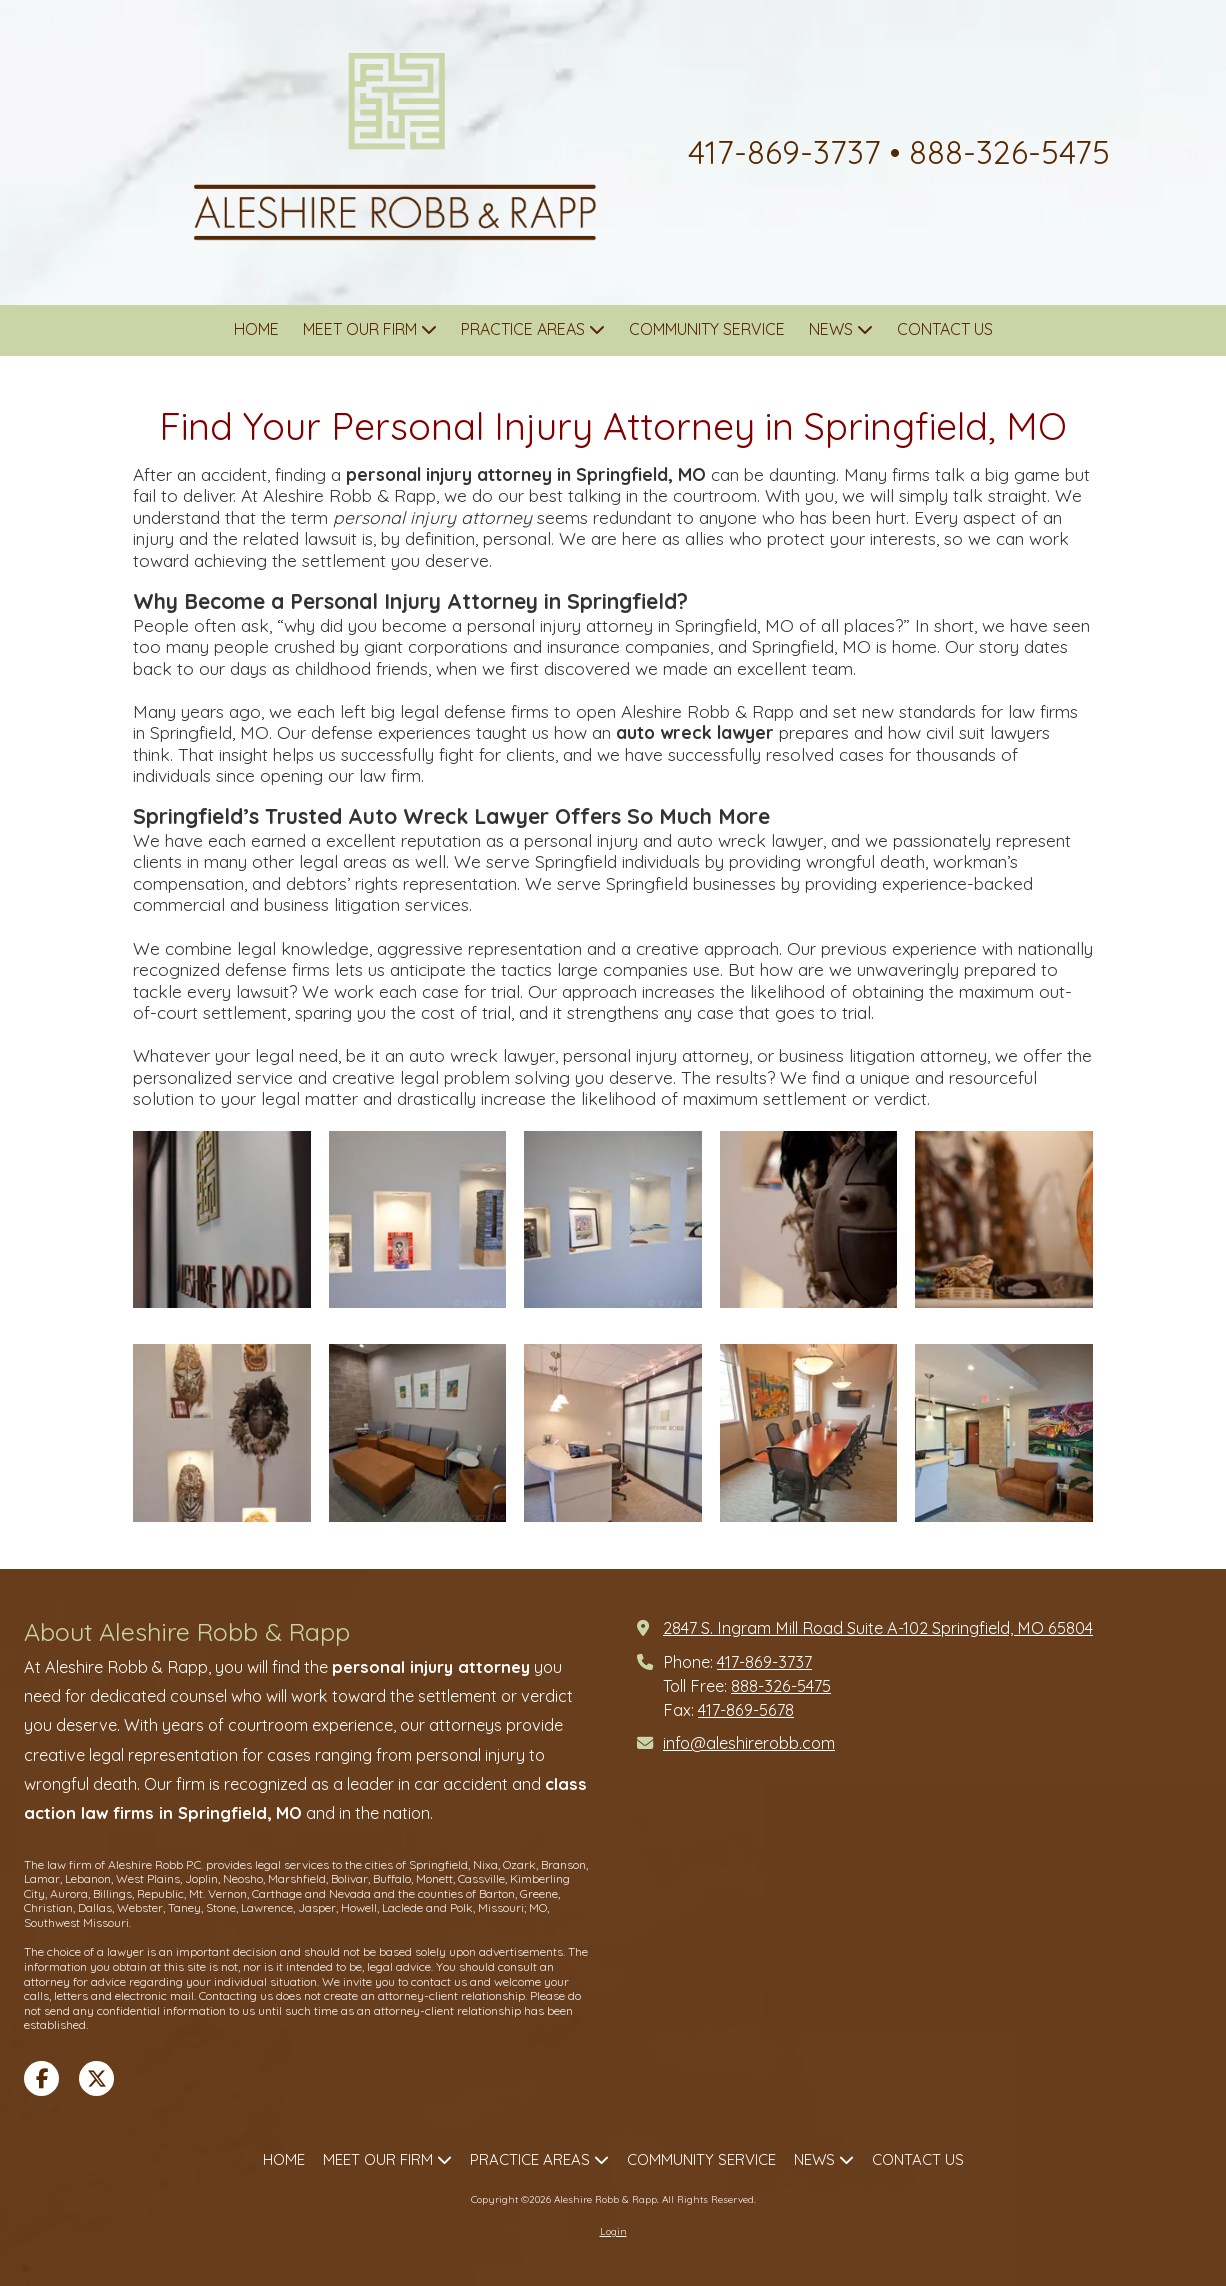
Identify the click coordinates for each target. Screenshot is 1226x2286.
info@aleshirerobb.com (749, 1743)
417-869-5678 (746, 1710)
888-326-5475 (781, 1686)
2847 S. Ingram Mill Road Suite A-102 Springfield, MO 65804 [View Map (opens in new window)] (878, 1628)
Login (613, 2231)
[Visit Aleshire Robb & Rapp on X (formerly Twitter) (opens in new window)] (96, 2078)
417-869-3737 (764, 1662)
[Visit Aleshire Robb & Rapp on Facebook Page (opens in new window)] (41, 2078)
